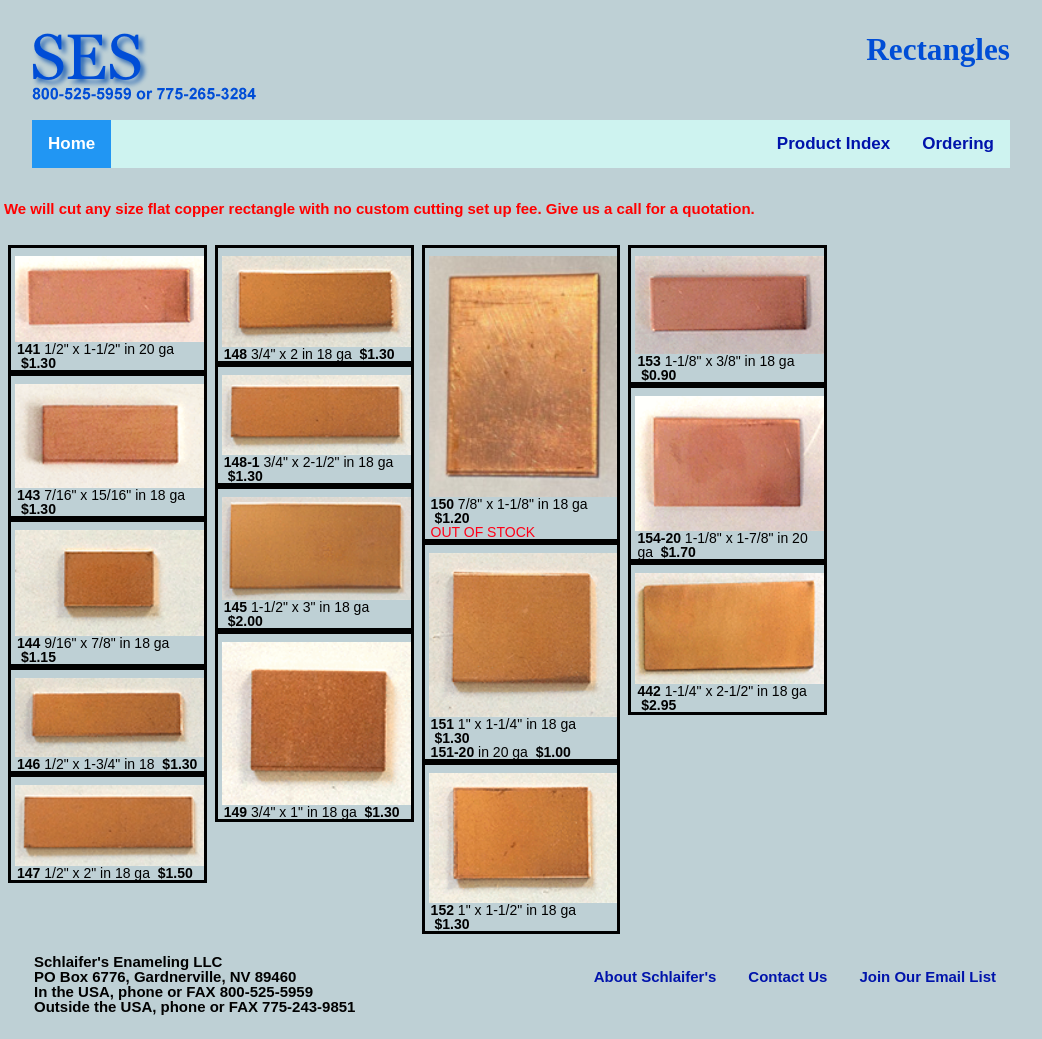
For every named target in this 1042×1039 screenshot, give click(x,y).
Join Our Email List (927, 976)
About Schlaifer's (655, 976)
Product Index (833, 143)
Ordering (958, 143)
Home (71, 143)
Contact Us (787, 976)
